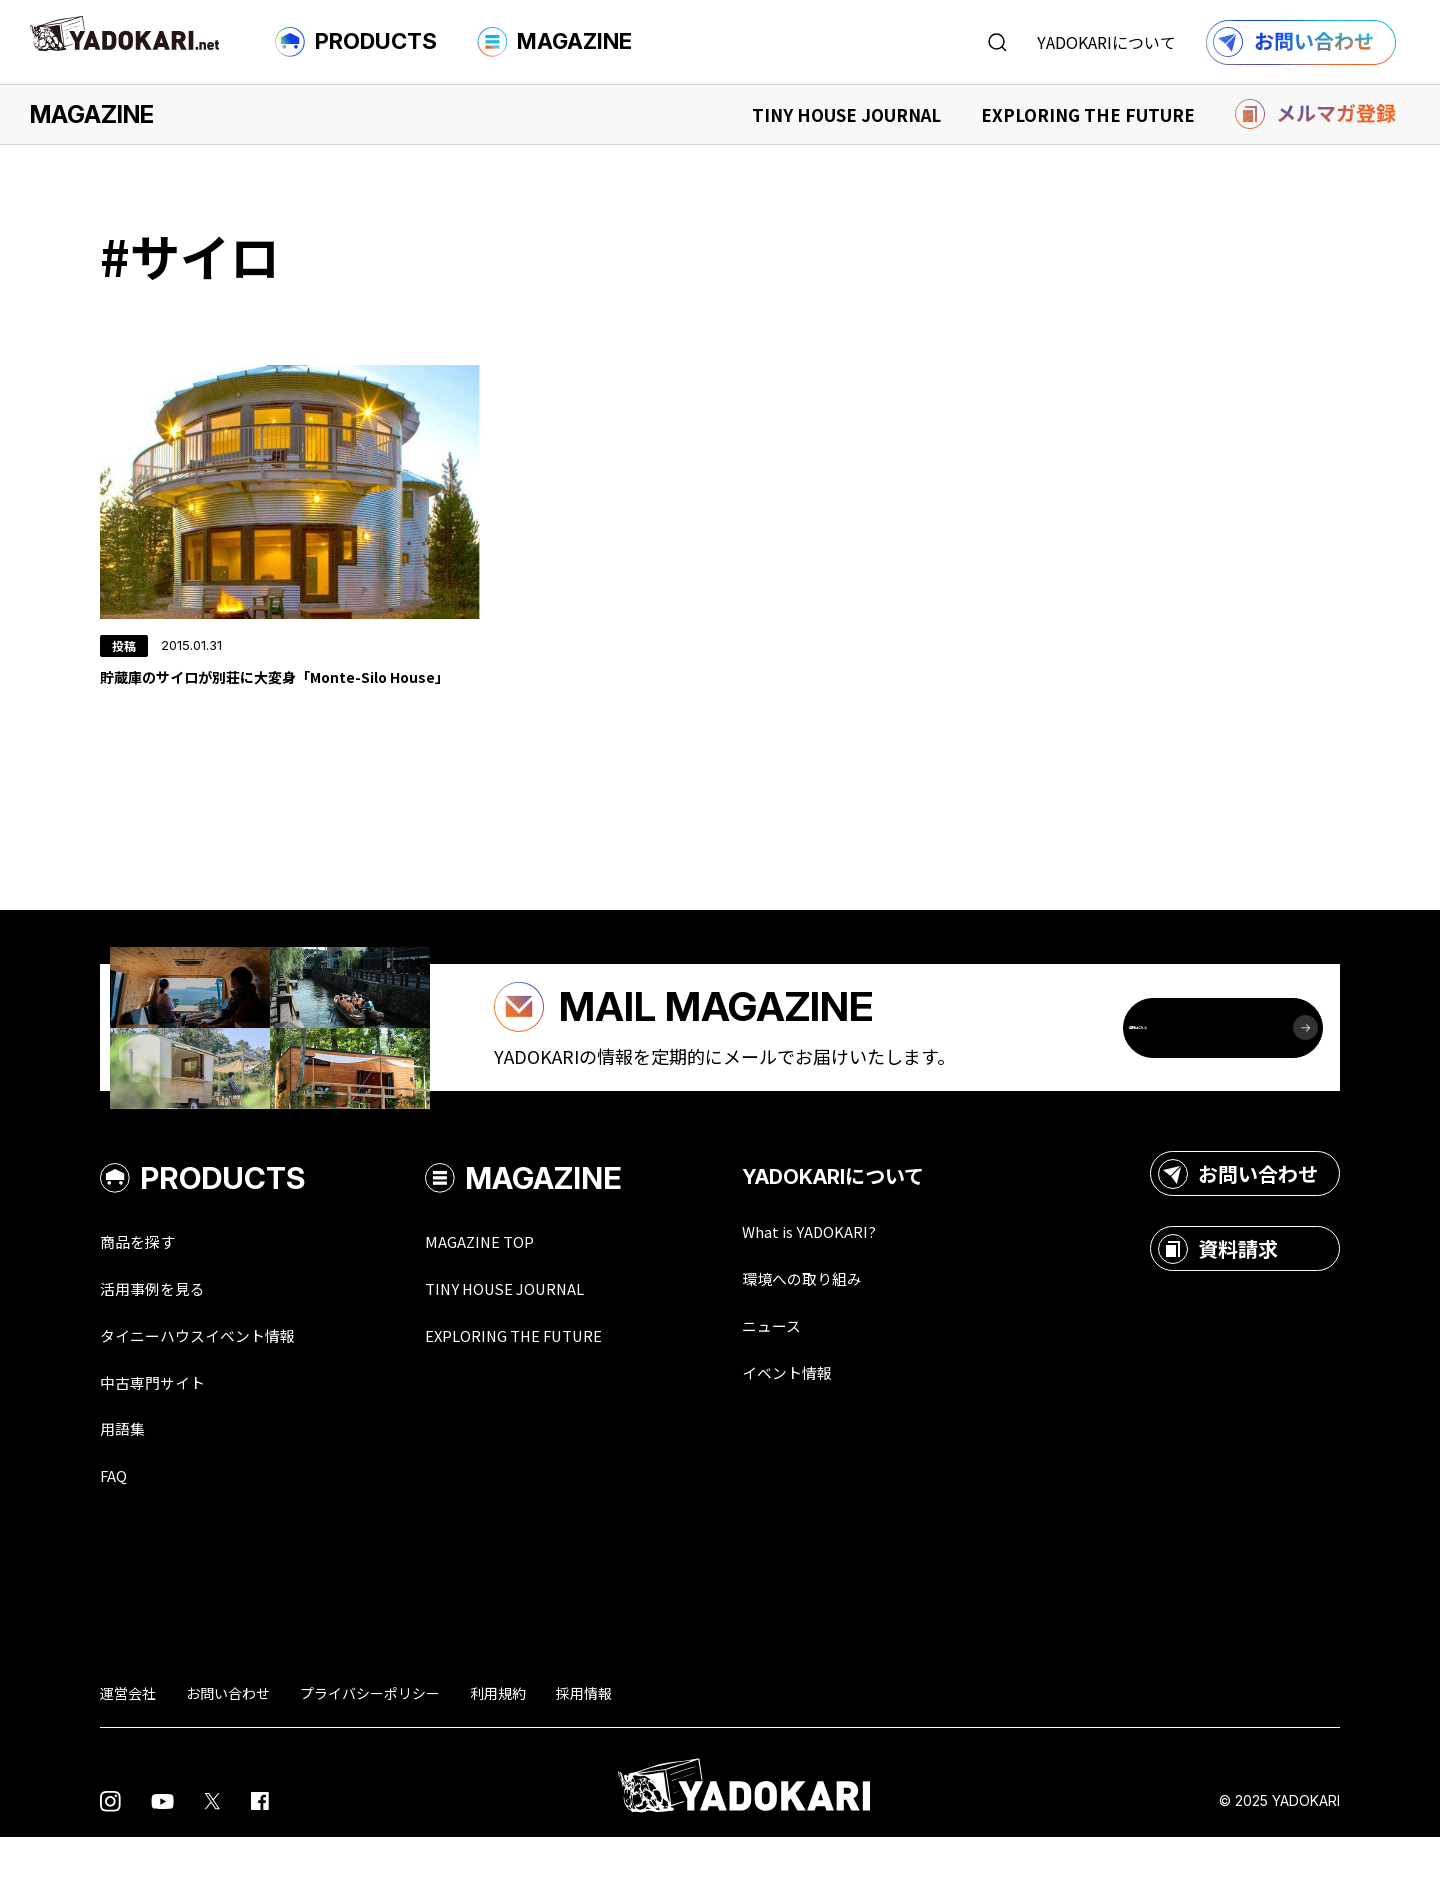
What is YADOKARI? (865, 1285)
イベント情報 (840, 1429)
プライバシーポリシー (370, 1753)
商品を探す (145, 1295)
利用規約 (498, 1753)
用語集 (127, 1487)
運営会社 (128, 1753)
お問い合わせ (1238, 1227)
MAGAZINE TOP (517, 1295)
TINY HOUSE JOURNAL (846, 114)
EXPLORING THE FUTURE (1088, 114)
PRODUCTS (356, 42)
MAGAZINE (554, 42)
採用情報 (584, 1753)
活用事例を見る (163, 1343)
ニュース (821, 1381)
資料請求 (1218, 1302)
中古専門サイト (163, 1439)
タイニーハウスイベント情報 (217, 1391)
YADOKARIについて (1106, 42)
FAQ (116, 1535)
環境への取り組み (858, 1333)
